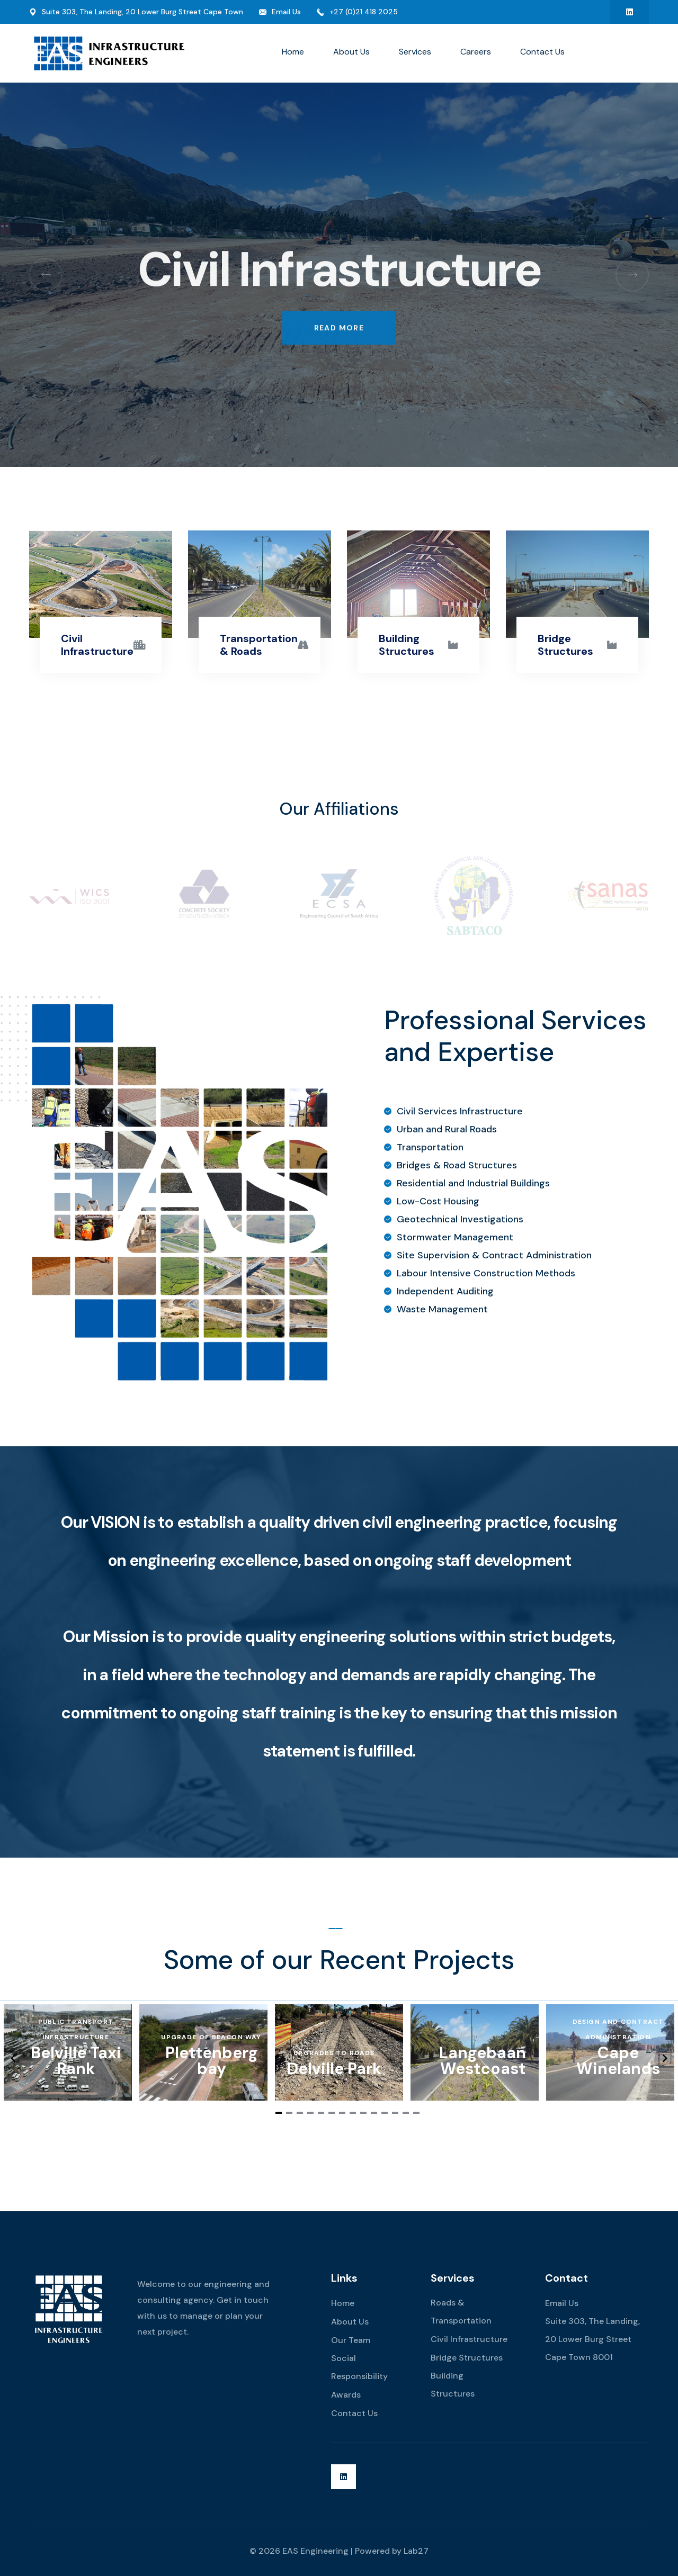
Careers (475, 51)
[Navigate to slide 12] (395, 2113)
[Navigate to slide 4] (310, 2113)
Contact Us (542, 51)
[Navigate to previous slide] (13, 2058)
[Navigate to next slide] (665, 2058)
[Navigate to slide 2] (289, 2113)
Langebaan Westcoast (482, 2060)
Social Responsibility (359, 2367)
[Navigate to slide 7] (342, 2113)
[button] (46, 274)
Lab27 (416, 2550)
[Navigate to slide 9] (363, 2113)
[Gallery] (339, 2058)
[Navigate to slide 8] (352, 2113)
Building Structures (406, 645)
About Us (351, 51)
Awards (346, 2394)
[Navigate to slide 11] (384, 2113)
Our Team (350, 2340)
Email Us (286, 11)
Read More (339, 312)
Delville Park (334, 2068)
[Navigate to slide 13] (405, 2113)
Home (293, 51)
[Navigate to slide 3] (300, 2113)
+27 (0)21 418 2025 (363, 11)
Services (415, 51)
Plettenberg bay (211, 2060)
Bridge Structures (565, 645)
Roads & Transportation (461, 2311)
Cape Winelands (618, 2060)
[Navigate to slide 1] (278, 2113)
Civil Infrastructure (97, 645)
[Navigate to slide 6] (331, 2113)
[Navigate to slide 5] (321, 2113)
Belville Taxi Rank (76, 2060)
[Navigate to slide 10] (374, 2113)
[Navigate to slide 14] (416, 2113)
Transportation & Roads (259, 645)
